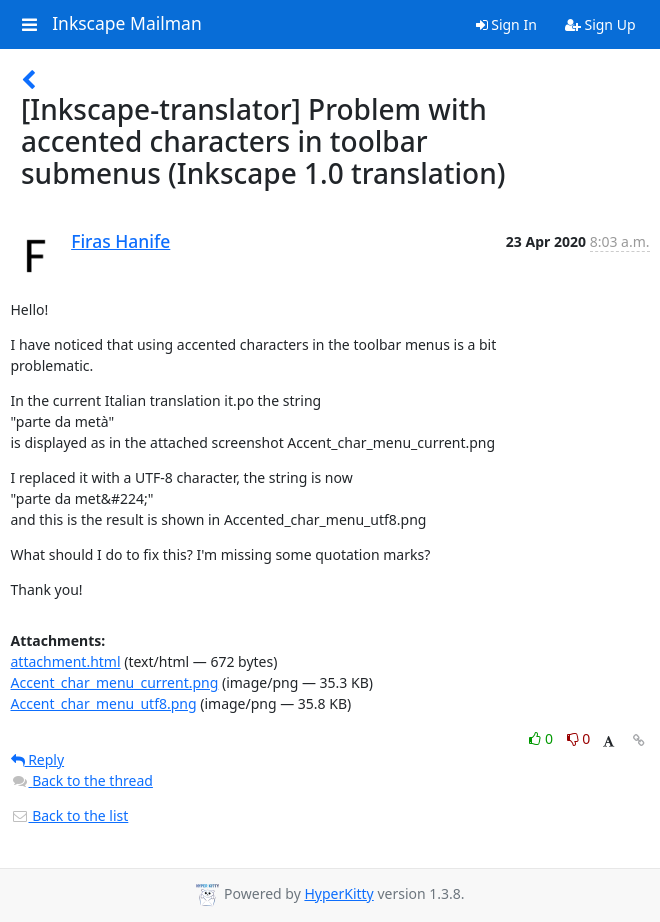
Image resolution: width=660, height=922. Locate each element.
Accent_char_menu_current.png (115, 682)
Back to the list (70, 815)
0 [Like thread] (542, 738)
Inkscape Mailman (127, 24)
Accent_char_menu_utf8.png (104, 703)
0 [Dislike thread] (579, 738)
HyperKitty (338, 893)
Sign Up (600, 24)
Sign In (506, 24)
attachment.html (66, 661)
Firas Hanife (120, 241)
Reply (38, 759)
